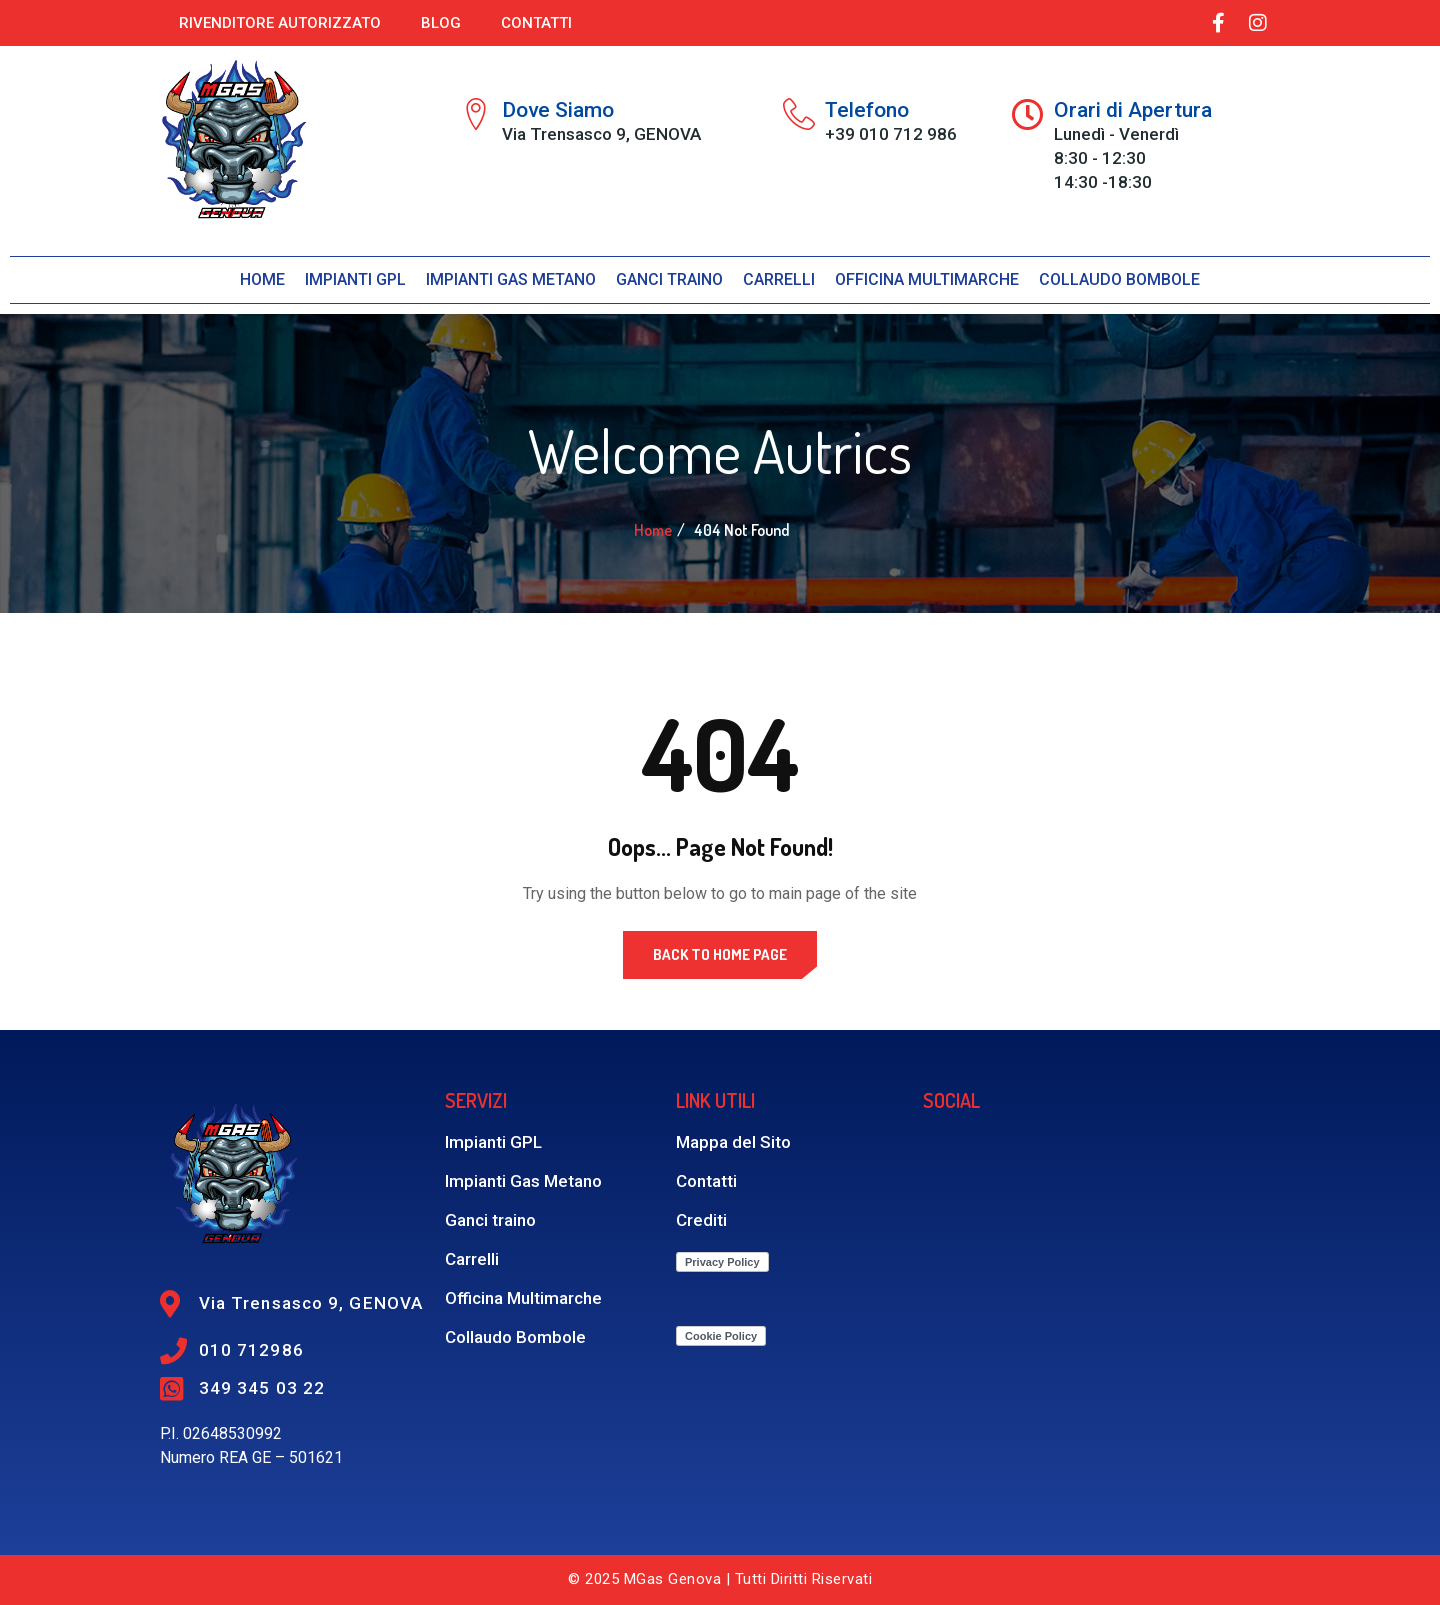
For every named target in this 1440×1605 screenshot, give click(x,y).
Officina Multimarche (927, 279)
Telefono (867, 110)
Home (262, 279)
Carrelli (779, 279)
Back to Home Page (720, 954)
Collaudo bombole (1119, 279)
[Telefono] (799, 114)
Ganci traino (669, 279)
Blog (441, 23)
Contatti (536, 23)
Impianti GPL (355, 279)
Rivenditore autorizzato (280, 23)
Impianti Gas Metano (511, 279)
